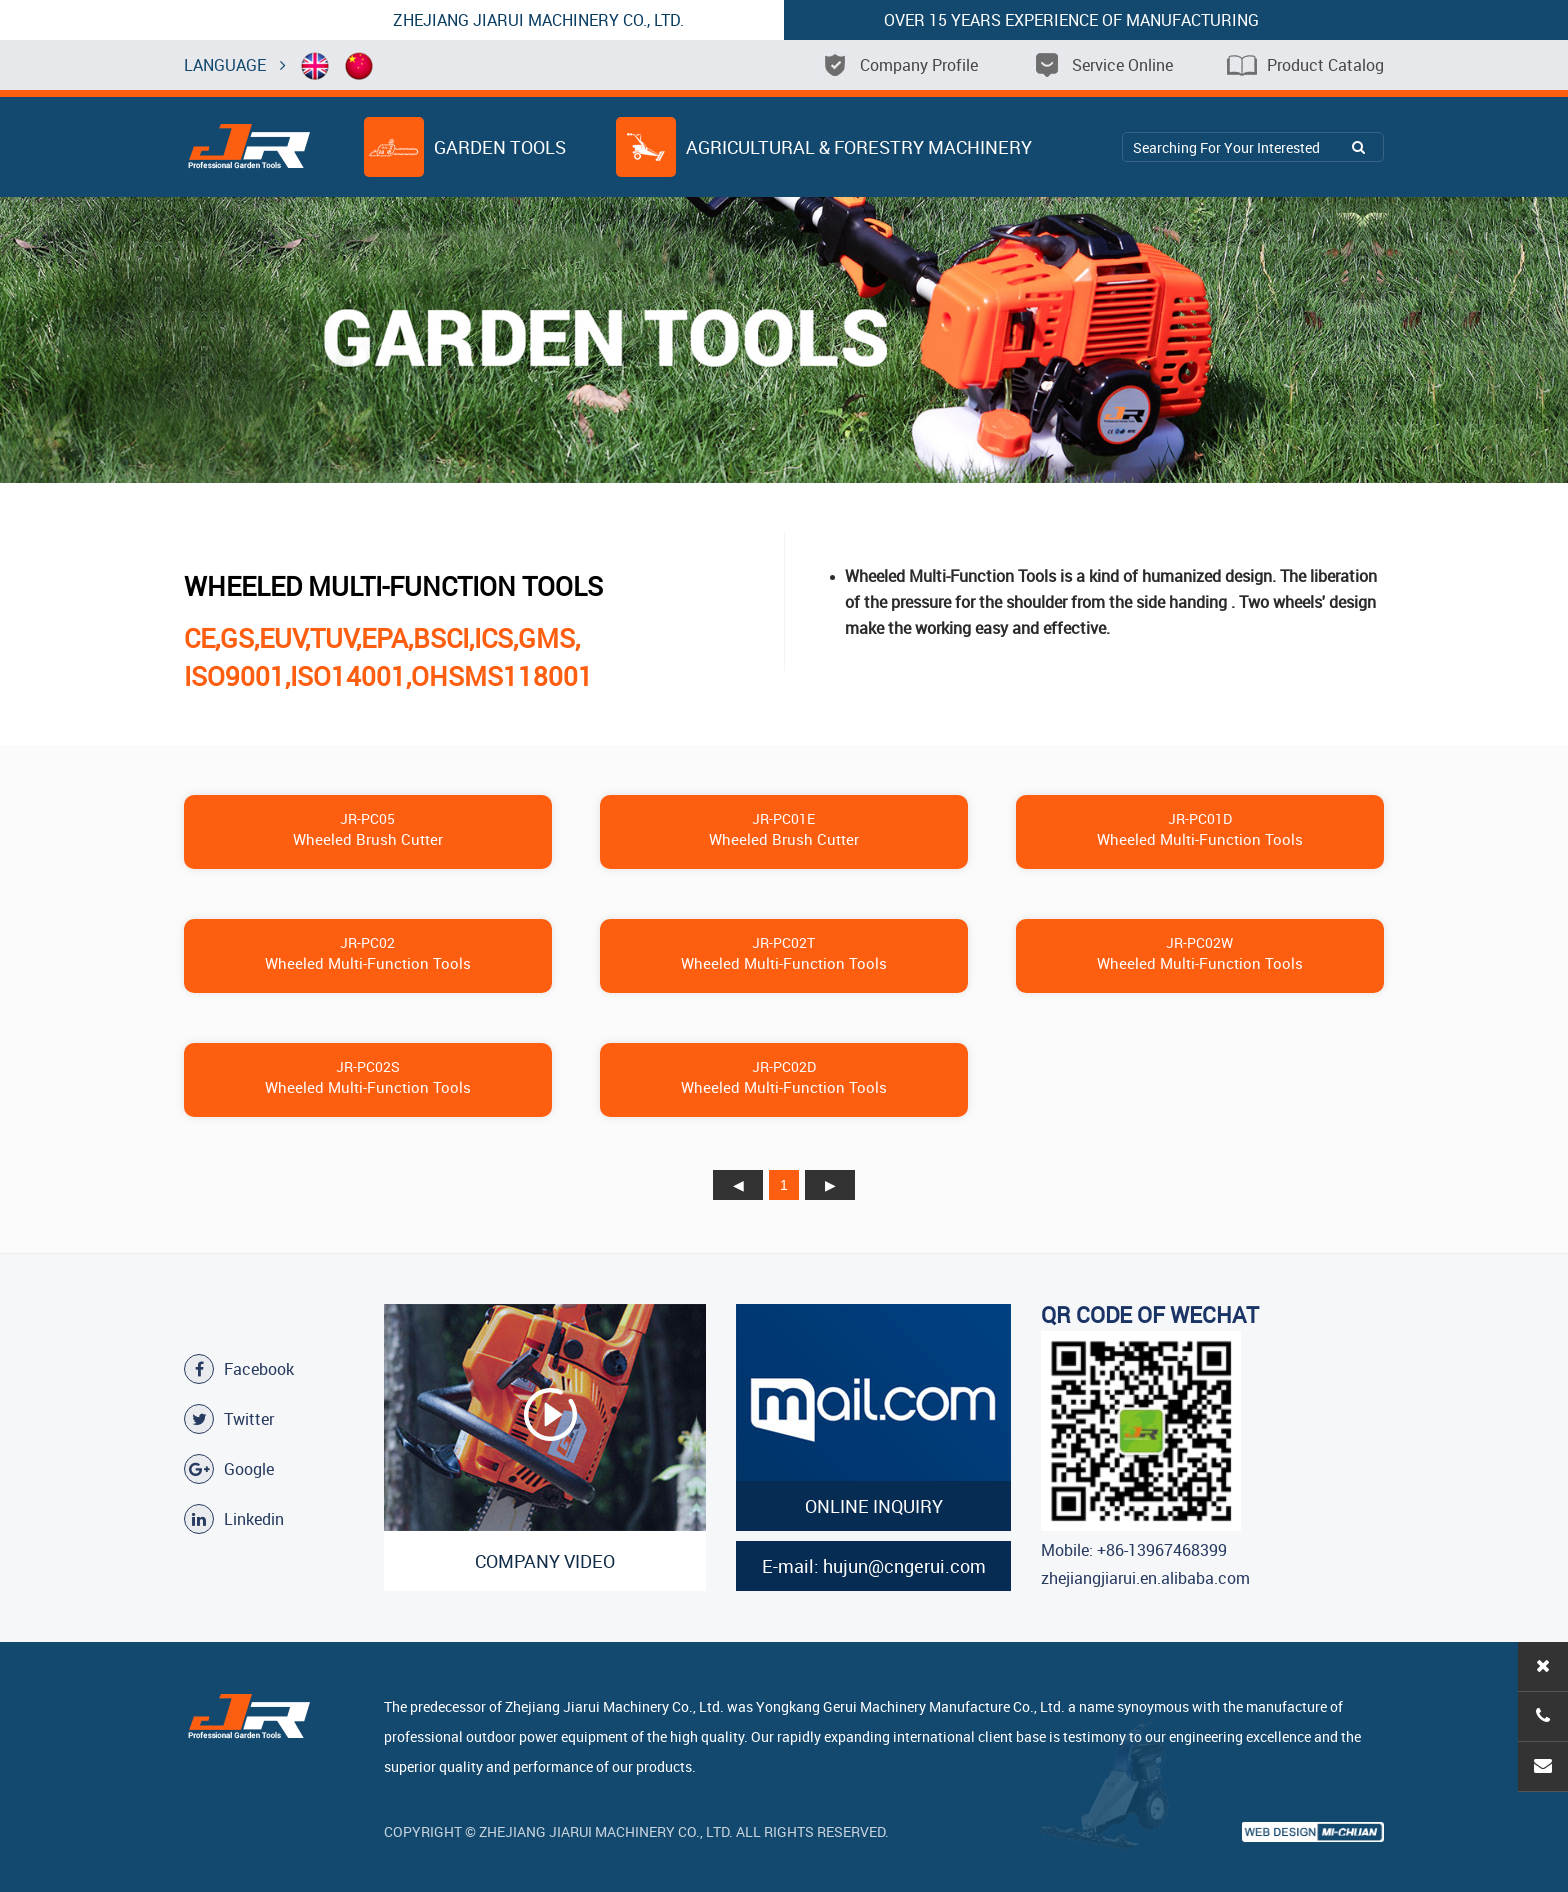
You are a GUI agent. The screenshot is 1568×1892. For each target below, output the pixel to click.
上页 (738, 1185)
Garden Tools (465, 147)
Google (229, 1469)
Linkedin (234, 1519)
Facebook (239, 1369)
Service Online (1102, 65)
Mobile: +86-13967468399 (1134, 1550)
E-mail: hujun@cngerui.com (874, 1566)
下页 (830, 1185)
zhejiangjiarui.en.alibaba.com (1145, 1578)
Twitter (229, 1419)
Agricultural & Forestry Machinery (824, 147)
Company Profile (899, 65)
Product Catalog (1305, 65)
